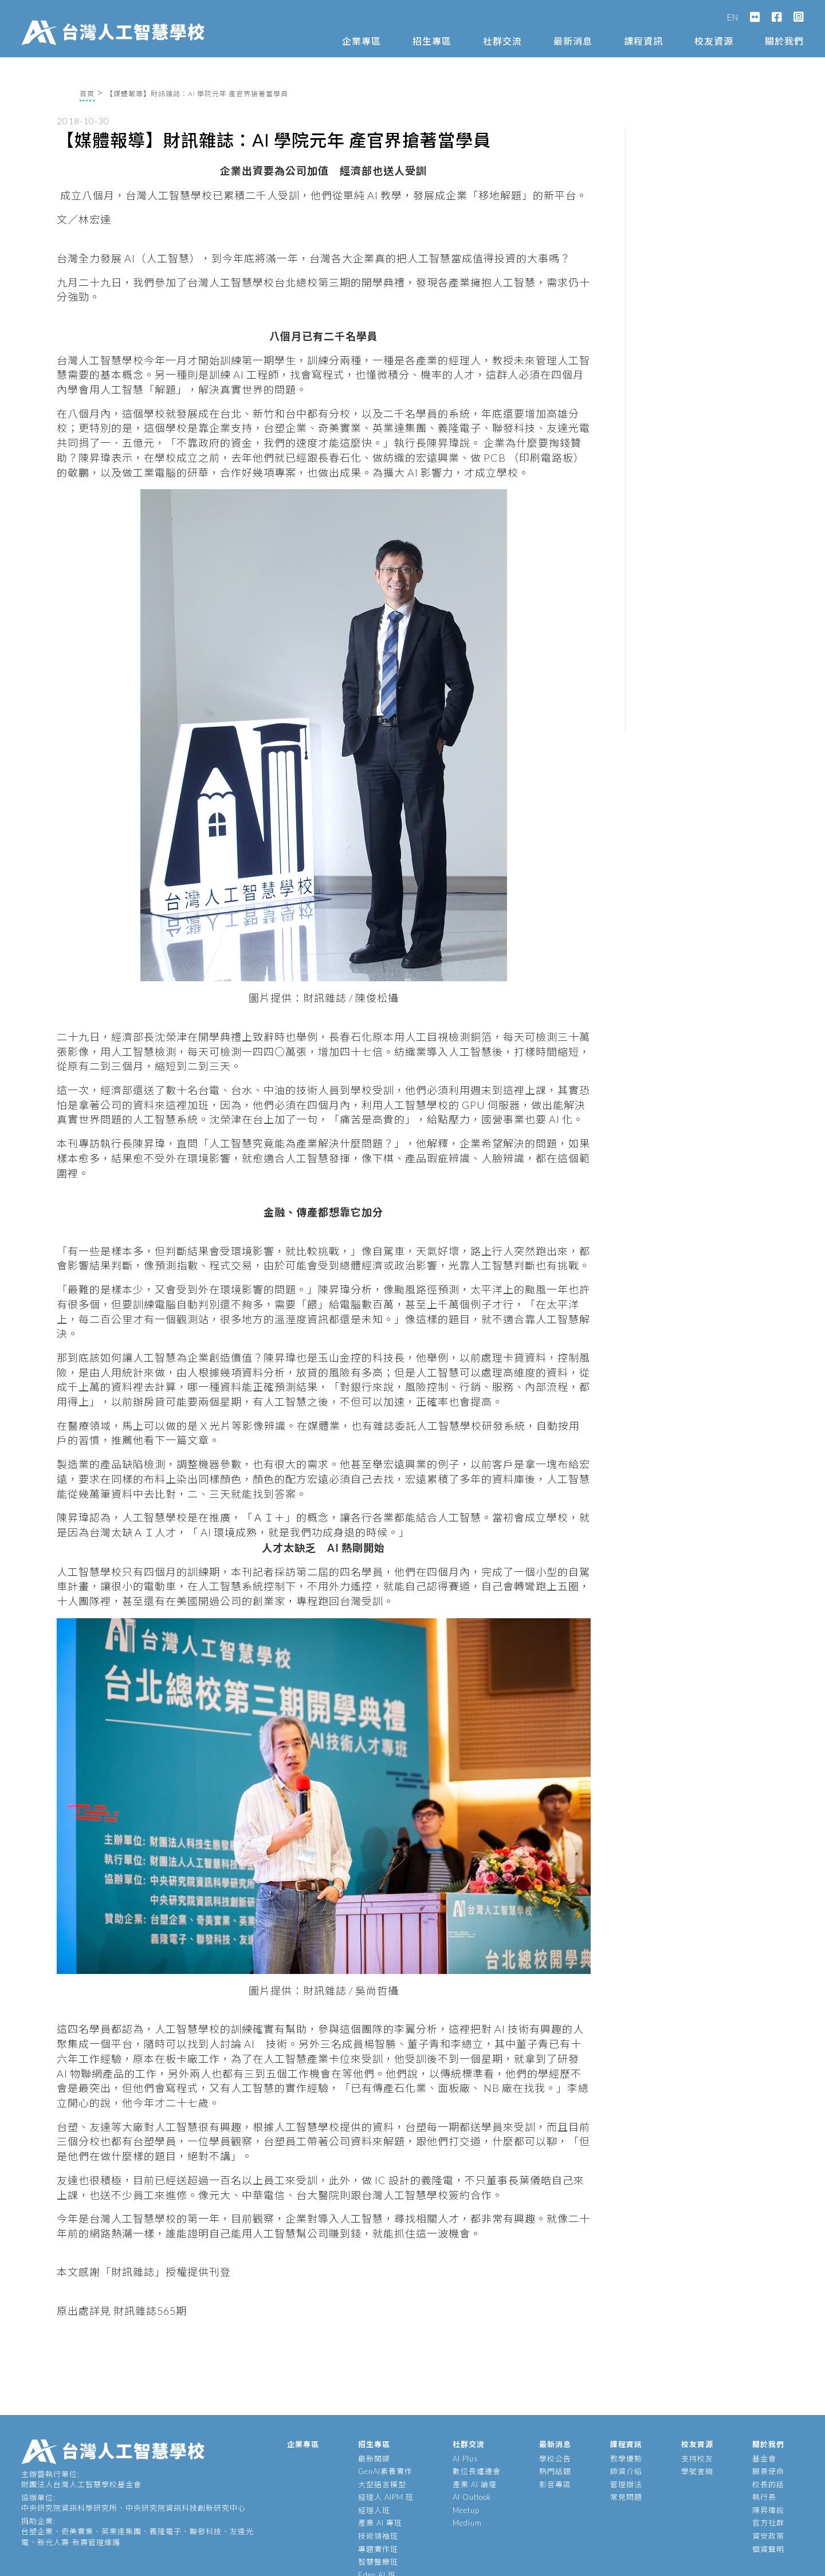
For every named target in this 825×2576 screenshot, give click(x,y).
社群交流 (502, 41)
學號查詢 (697, 2471)
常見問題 (626, 2497)
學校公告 (555, 2458)
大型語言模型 (382, 2484)
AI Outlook (472, 2497)
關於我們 (784, 41)
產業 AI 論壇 (475, 2484)
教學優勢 (626, 2458)
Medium (467, 2522)
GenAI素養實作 (385, 2471)
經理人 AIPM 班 (386, 2497)
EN (732, 17)
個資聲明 (768, 2549)
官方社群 (768, 2522)
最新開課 (374, 2458)
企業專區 (361, 41)
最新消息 (572, 41)
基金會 (764, 2458)
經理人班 (374, 2510)
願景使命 (768, 2471)
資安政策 (768, 2535)
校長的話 (768, 2484)
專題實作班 (378, 2549)
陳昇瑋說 (768, 2510)
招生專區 (431, 41)
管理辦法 (626, 2484)
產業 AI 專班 (380, 2522)
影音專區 (555, 2484)
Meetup (466, 2510)
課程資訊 (643, 41)
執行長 (764, 2497)
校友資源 (713, 41)
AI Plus (465, 2458)
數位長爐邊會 (477, 2471)
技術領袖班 (378, 2535)
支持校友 (697, 2458)
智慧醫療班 (378, 2561)
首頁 (87, 93)
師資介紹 (626, 2471)
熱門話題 (555, 2471)
